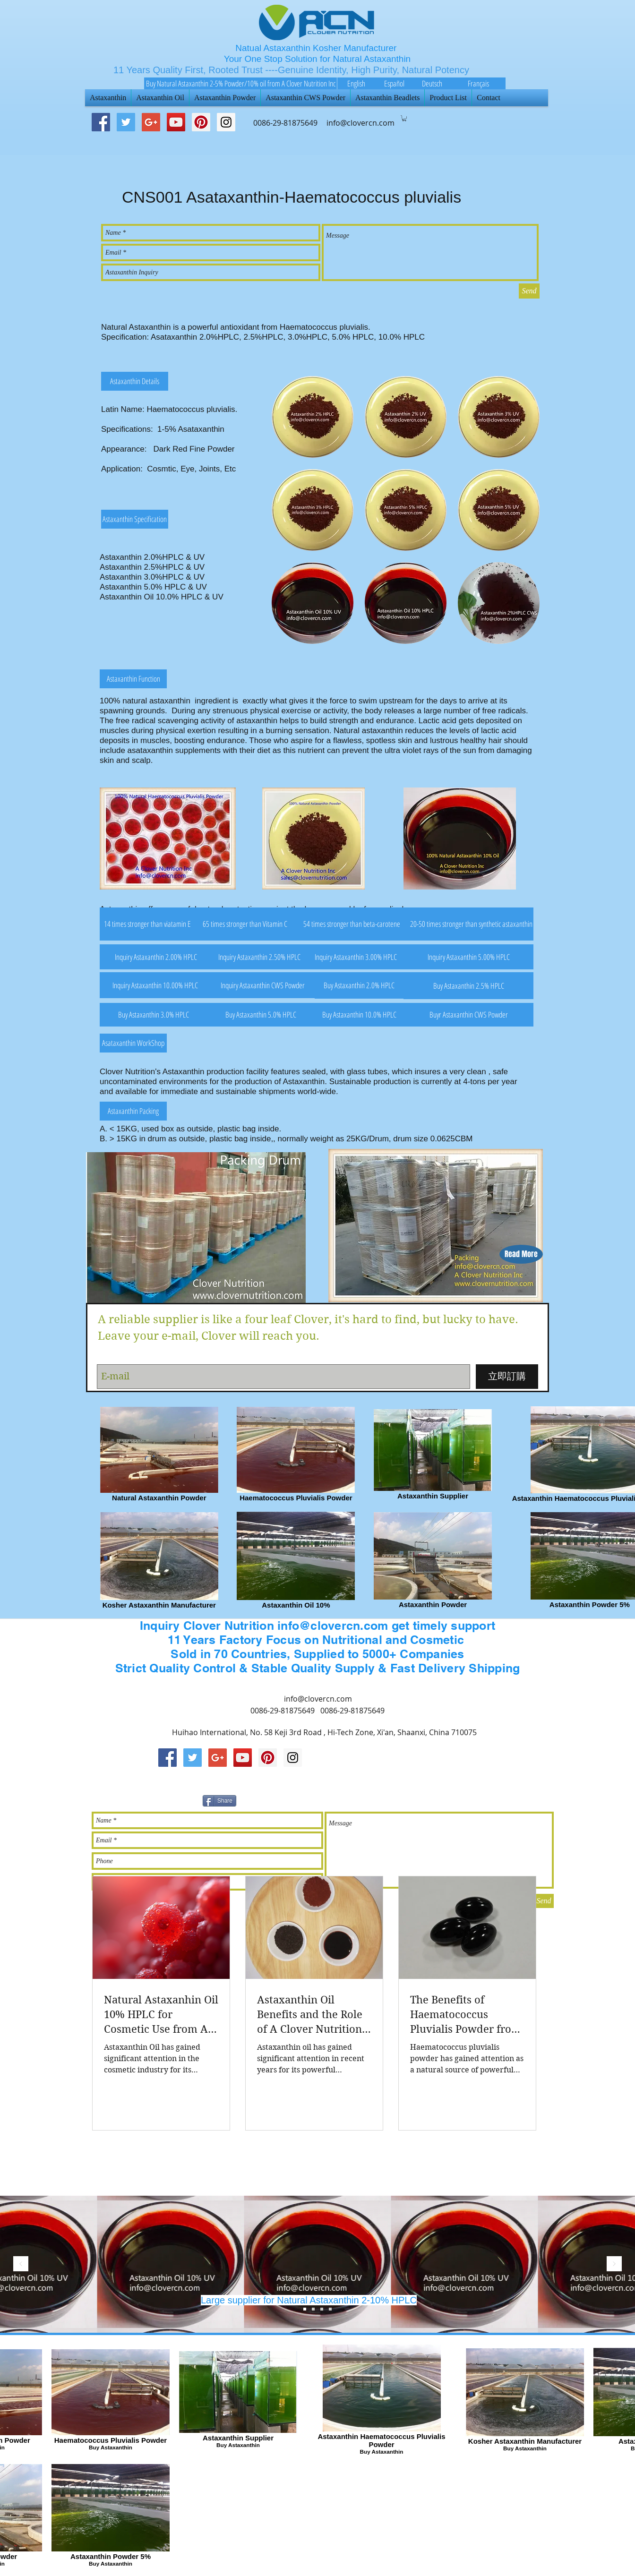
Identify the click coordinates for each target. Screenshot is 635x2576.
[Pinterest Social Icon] (201, 122)
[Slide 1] (321, 2309)
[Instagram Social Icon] (292, 1757)
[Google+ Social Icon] (151, 122)
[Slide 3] (304, 2309)
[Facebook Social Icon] (101, 122)
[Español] (394, 83)
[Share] (219, 1800)
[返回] (20, 2264)
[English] (356, 83)
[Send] (529, 291)
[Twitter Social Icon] (126, 122)
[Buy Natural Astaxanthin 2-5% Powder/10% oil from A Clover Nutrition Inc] (240, 83)
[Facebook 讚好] (452, 1799)
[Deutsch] (432, 83)
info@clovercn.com (318, 1699)
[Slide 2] (313, 2309)
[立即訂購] (507, 1376)
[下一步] (614, 2264)
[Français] (478, 83)
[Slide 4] (330, 2309)
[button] (404, 118)
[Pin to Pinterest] (353, 1799)
